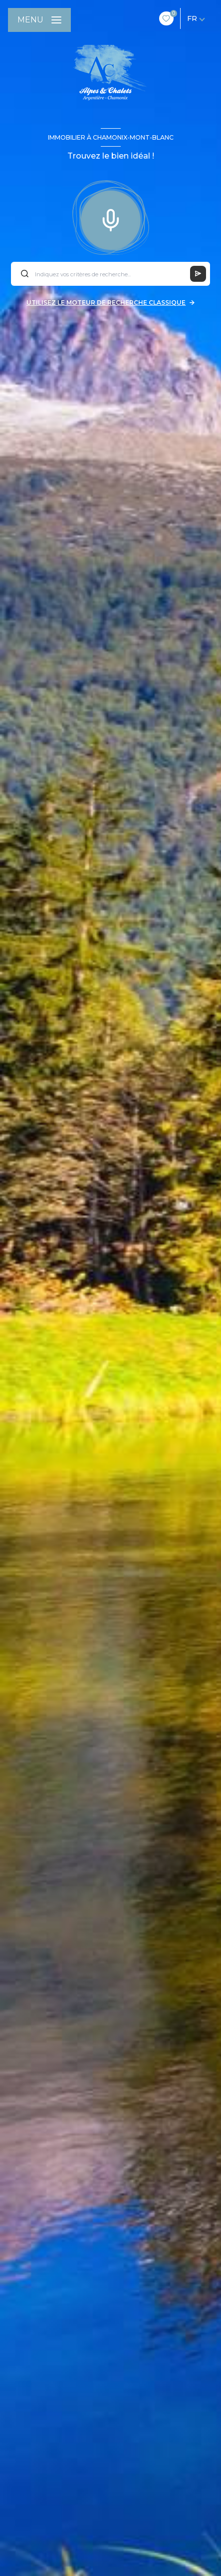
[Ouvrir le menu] (39, 20)
